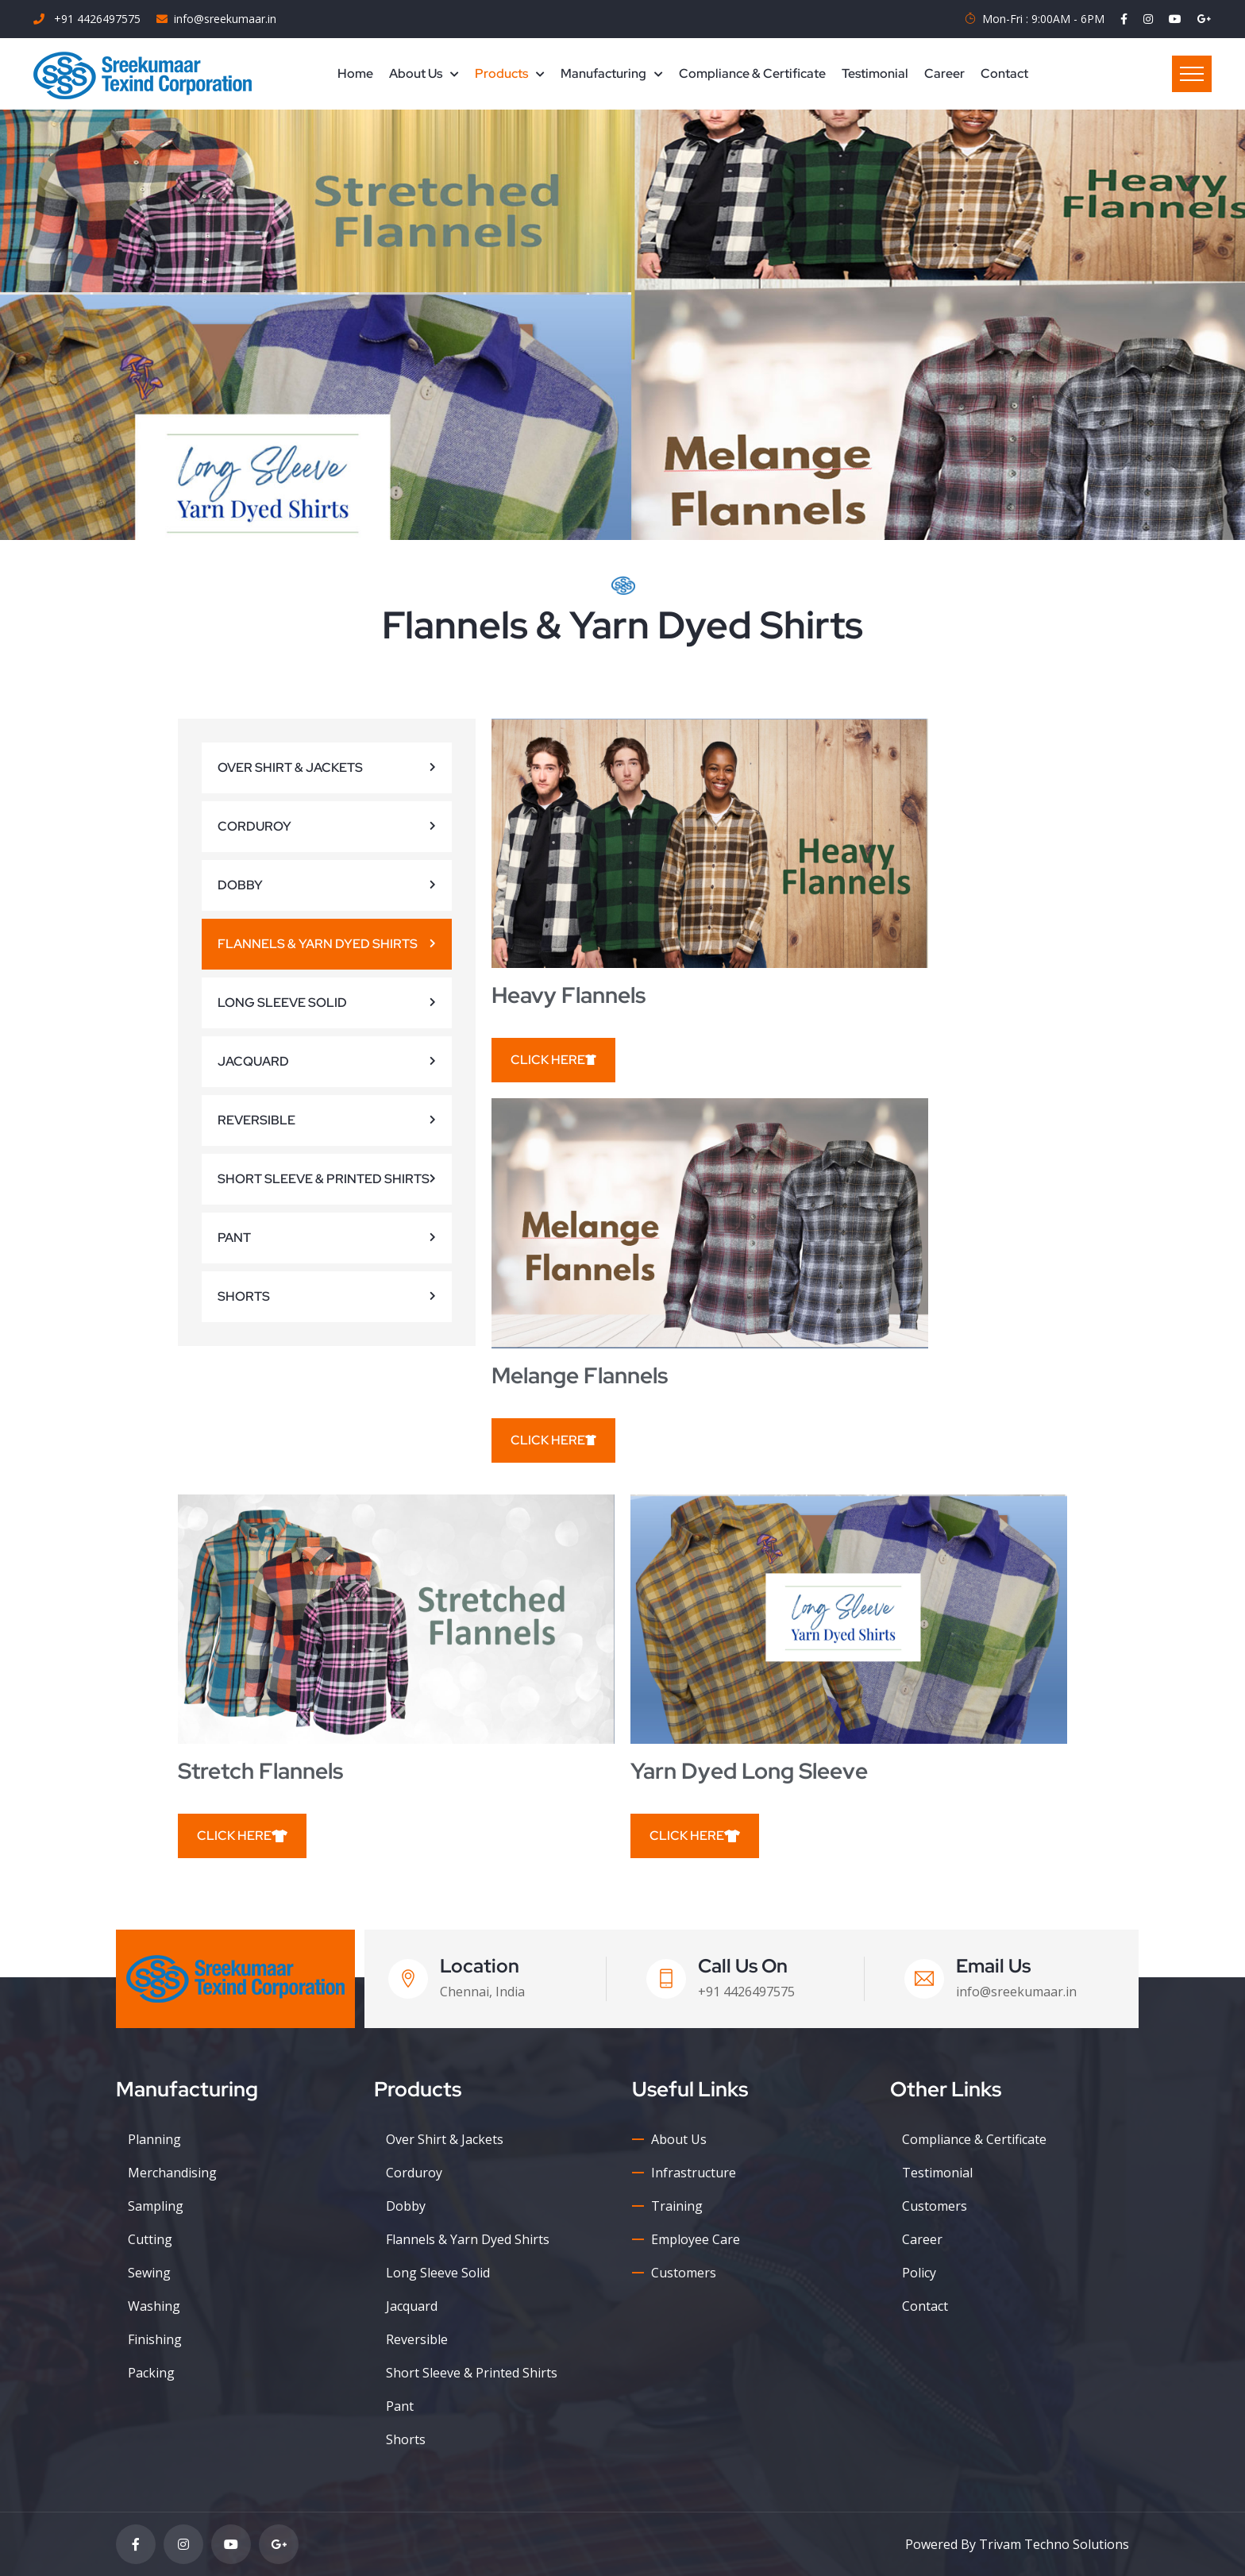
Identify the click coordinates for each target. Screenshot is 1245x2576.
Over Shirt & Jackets (290, 767)
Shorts (244, 1296)
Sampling (155, 2206)
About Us (415, 73)
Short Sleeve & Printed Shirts (324, 1178)
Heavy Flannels (568, 995)
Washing (154, 2306)
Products (501, 73)
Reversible (256, 1120)
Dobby (240, 885)
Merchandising (172, 2172)
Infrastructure (693, 2172)
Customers (683, 2272)
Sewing (149, 2272)
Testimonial (875, 73)
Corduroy (254, 826)
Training (677, 2206)
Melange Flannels (579, 1375)
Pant (234, 1237)
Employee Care (695, 2239)
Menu (1192, 74)
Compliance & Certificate (752, 73)
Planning (154, 2139)
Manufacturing (603, 73)
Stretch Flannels (260, 1771)
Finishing (155, 2339)
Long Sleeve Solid (282, 1002)
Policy (919, 2272)
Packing (151, 2372)
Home (355, 73)
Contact (1004, 73)
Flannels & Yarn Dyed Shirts (318, 943)
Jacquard (253, 1061)
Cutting (150, 2239)
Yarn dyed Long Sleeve (749, 1771)
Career (944, 73)
